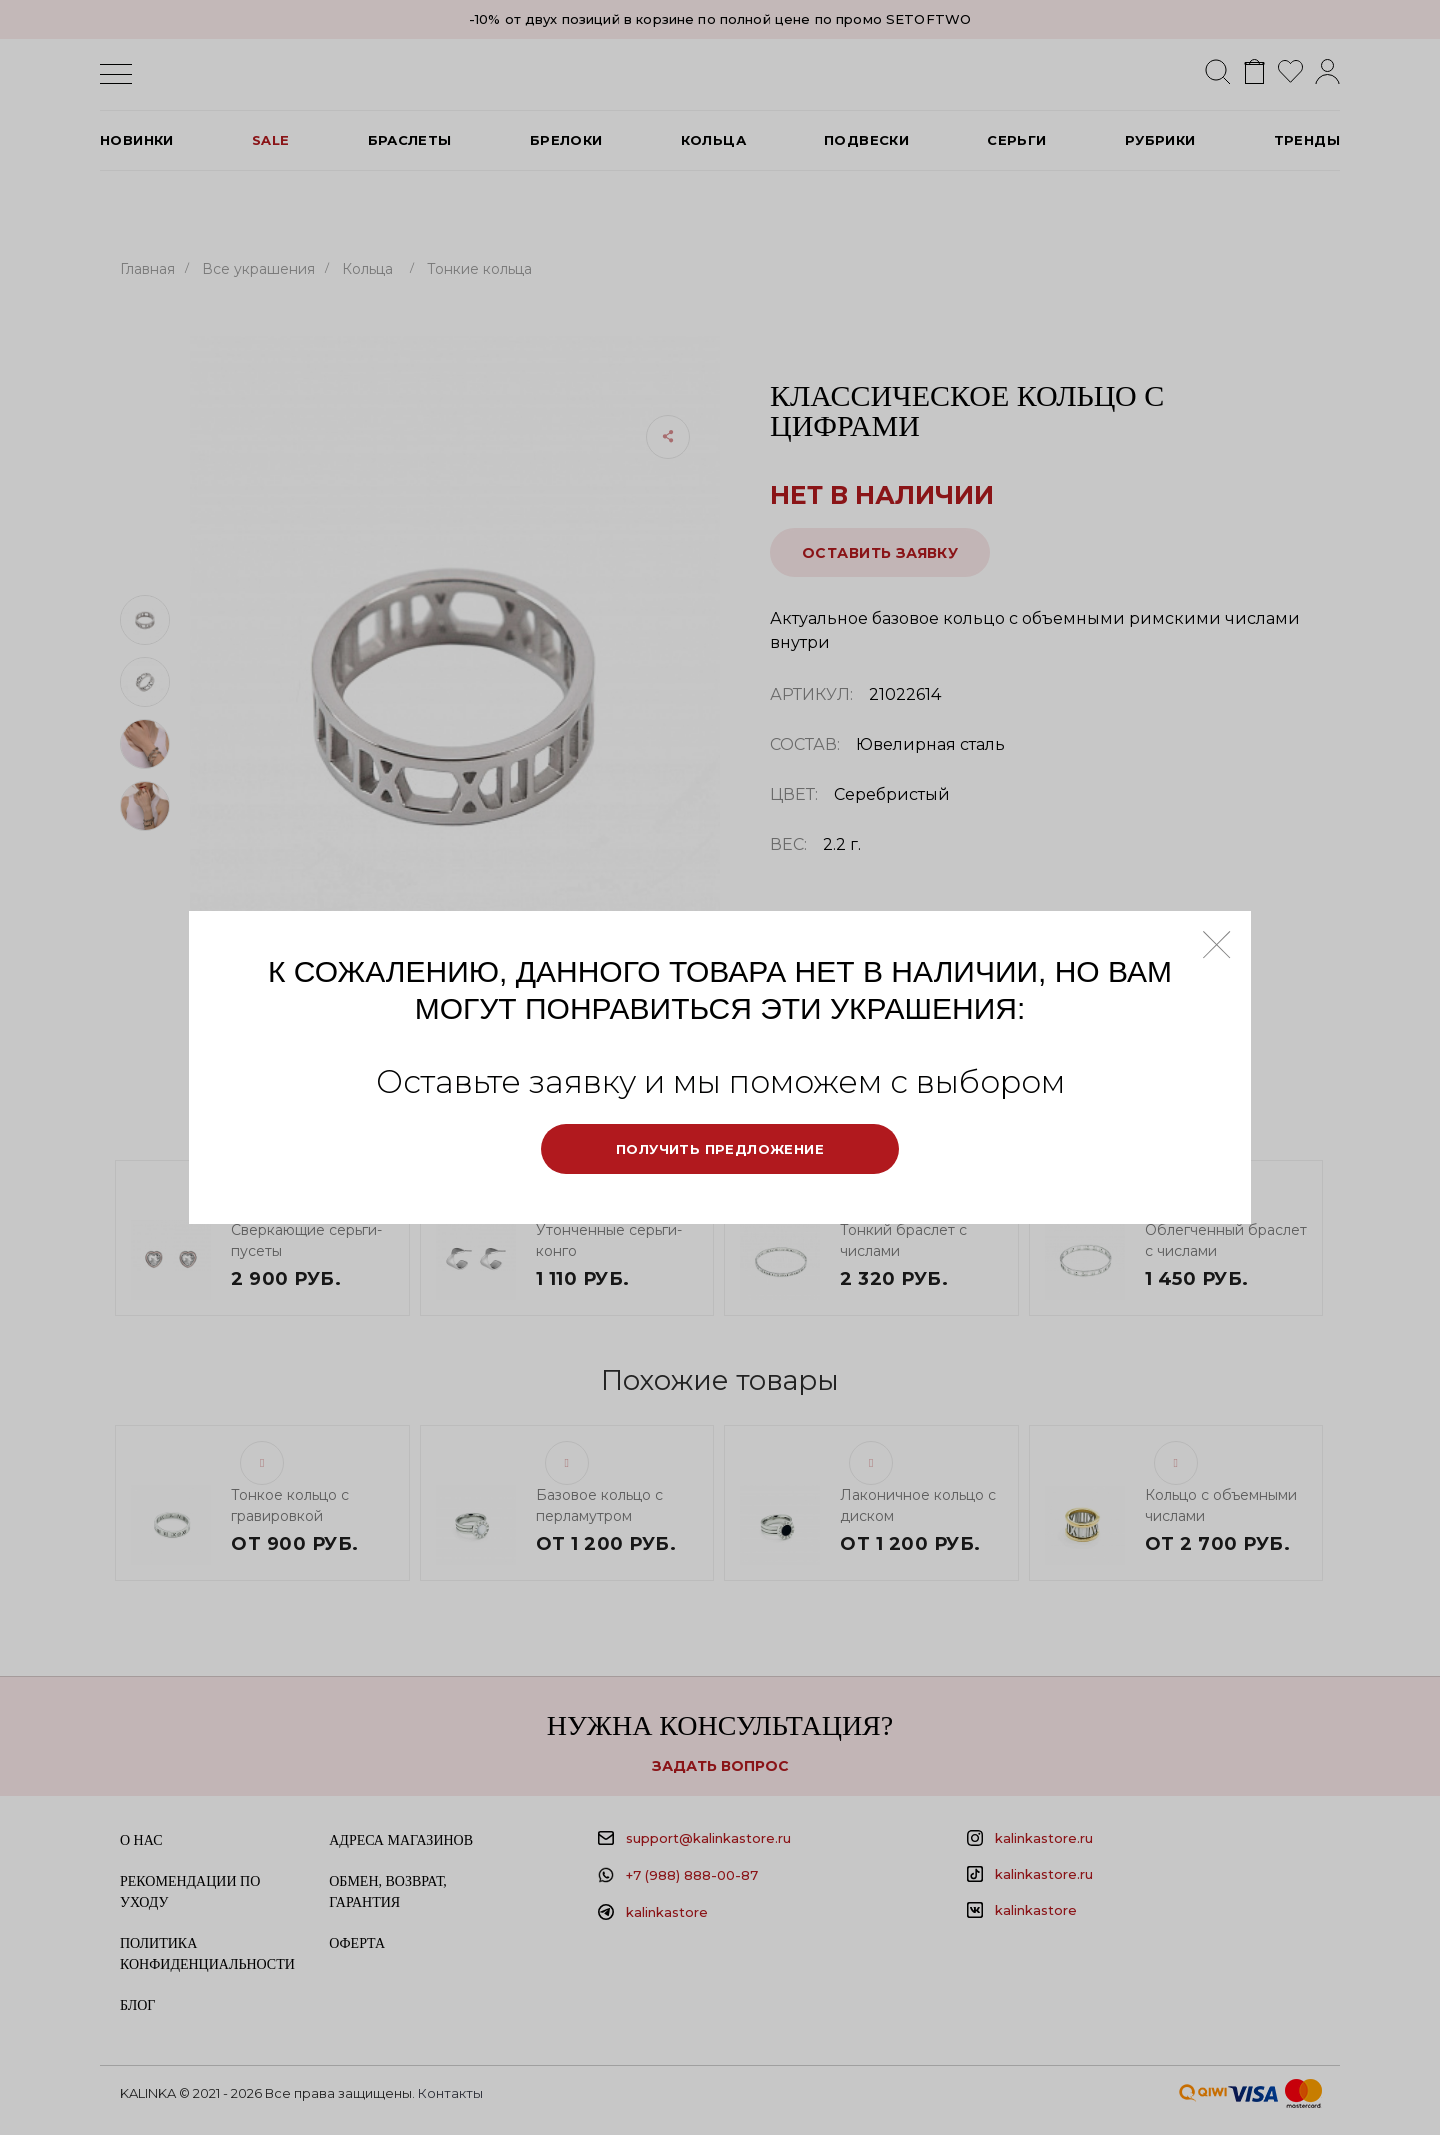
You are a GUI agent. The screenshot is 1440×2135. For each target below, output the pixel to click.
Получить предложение (720, 1149)
